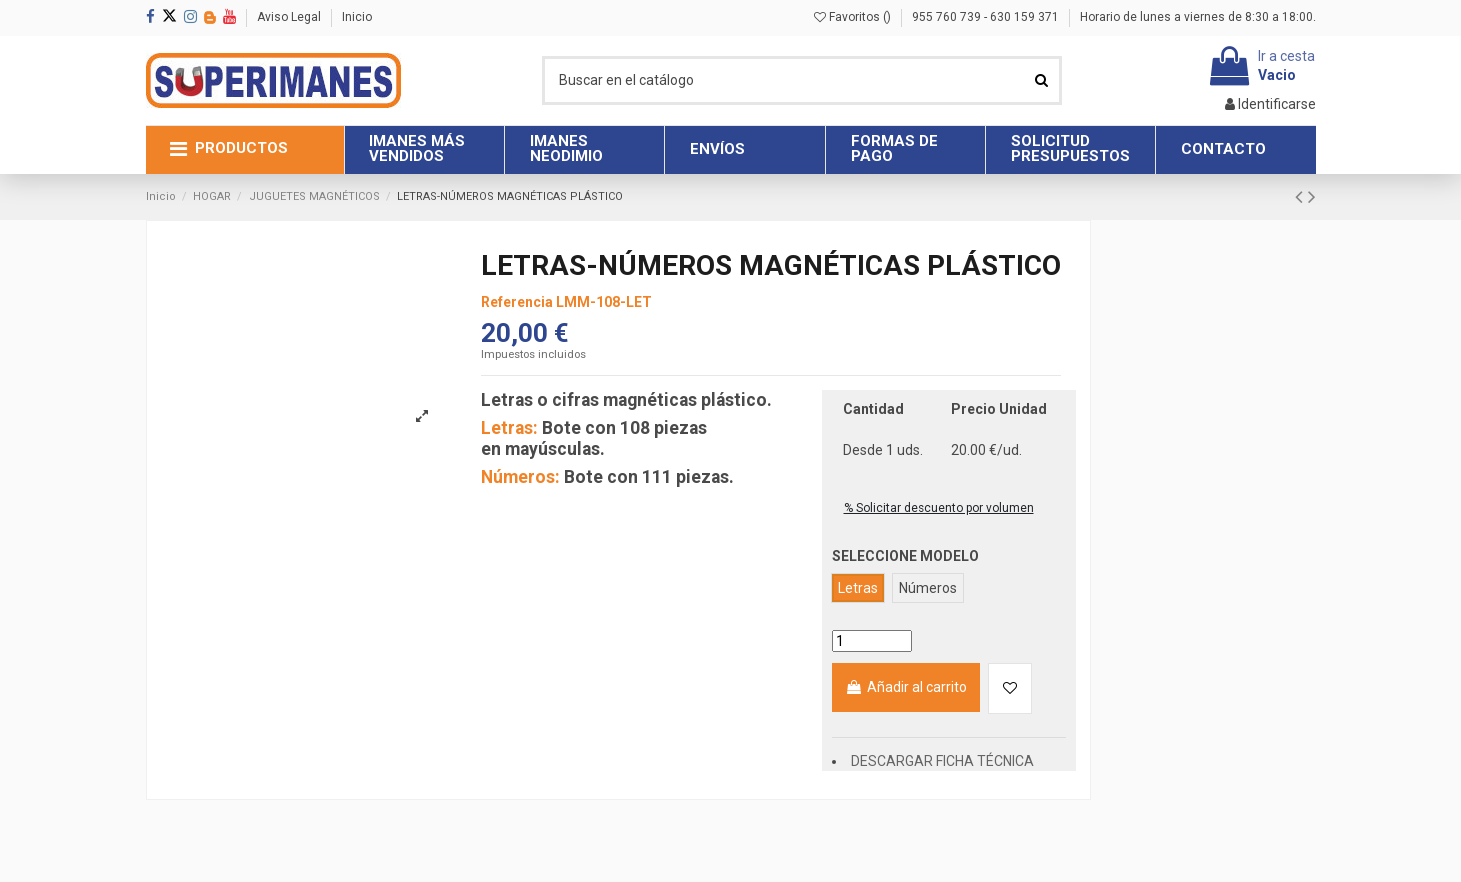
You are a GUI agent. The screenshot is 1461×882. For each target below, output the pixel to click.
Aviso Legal (290, 17)
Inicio (357, 17)
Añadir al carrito (906, 687)
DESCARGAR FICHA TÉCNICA (942, 761)
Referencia (517, 302)
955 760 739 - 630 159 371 (987, 17)
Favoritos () (854, 17)
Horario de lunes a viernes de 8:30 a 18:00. (1198, 17)
